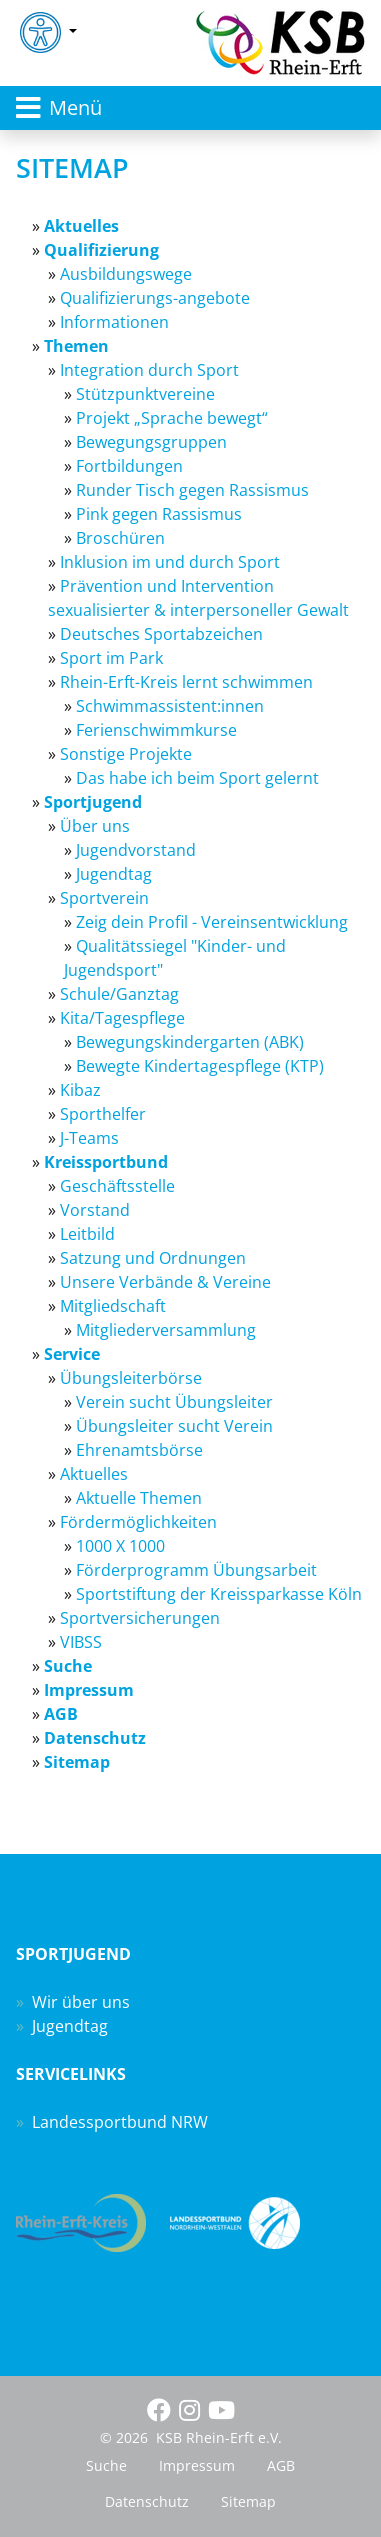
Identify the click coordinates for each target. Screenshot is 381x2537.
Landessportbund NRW (120, 2122)
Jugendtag (70, 2026)
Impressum (197, 2465)
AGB (281, 2465)
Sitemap (248, 2501)
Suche (106, 2465)
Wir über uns (81, 2002)
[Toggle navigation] (190, 108)
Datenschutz (147, 2501)
